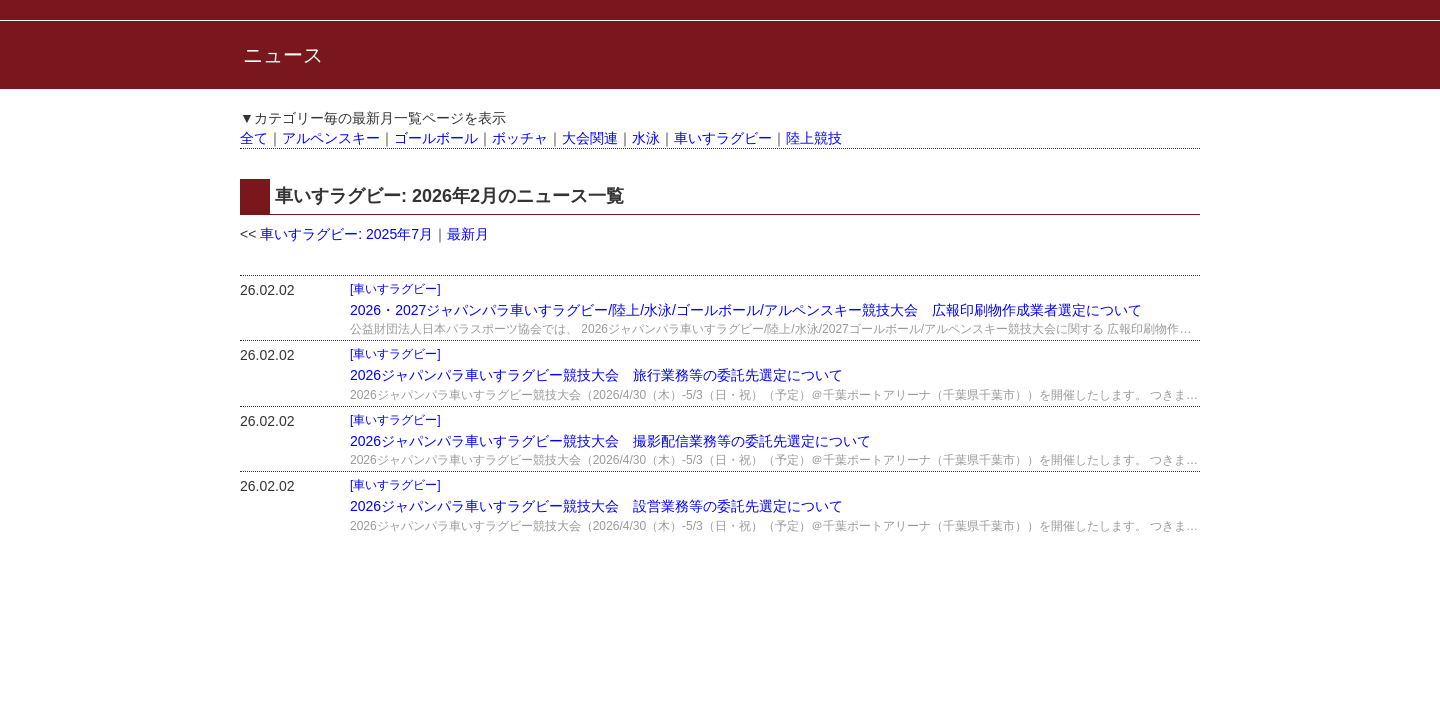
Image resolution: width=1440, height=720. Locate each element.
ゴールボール (436, 138)
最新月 (468, 234)
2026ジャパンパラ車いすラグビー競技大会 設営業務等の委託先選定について (596, 506)
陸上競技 (814, 138)
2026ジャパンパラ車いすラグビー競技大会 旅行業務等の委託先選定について (596, 375)
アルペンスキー (331, 138)
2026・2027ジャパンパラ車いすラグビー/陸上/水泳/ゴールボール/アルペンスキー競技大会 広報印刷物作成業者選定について (746, 310)
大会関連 (590, 138)
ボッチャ (520, 138)
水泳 (646, 138)
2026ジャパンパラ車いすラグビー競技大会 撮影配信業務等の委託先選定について (610, 441)
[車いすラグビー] (395, 289)
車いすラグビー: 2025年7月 (346, 234)
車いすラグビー (723, 138)
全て (254, 138)
